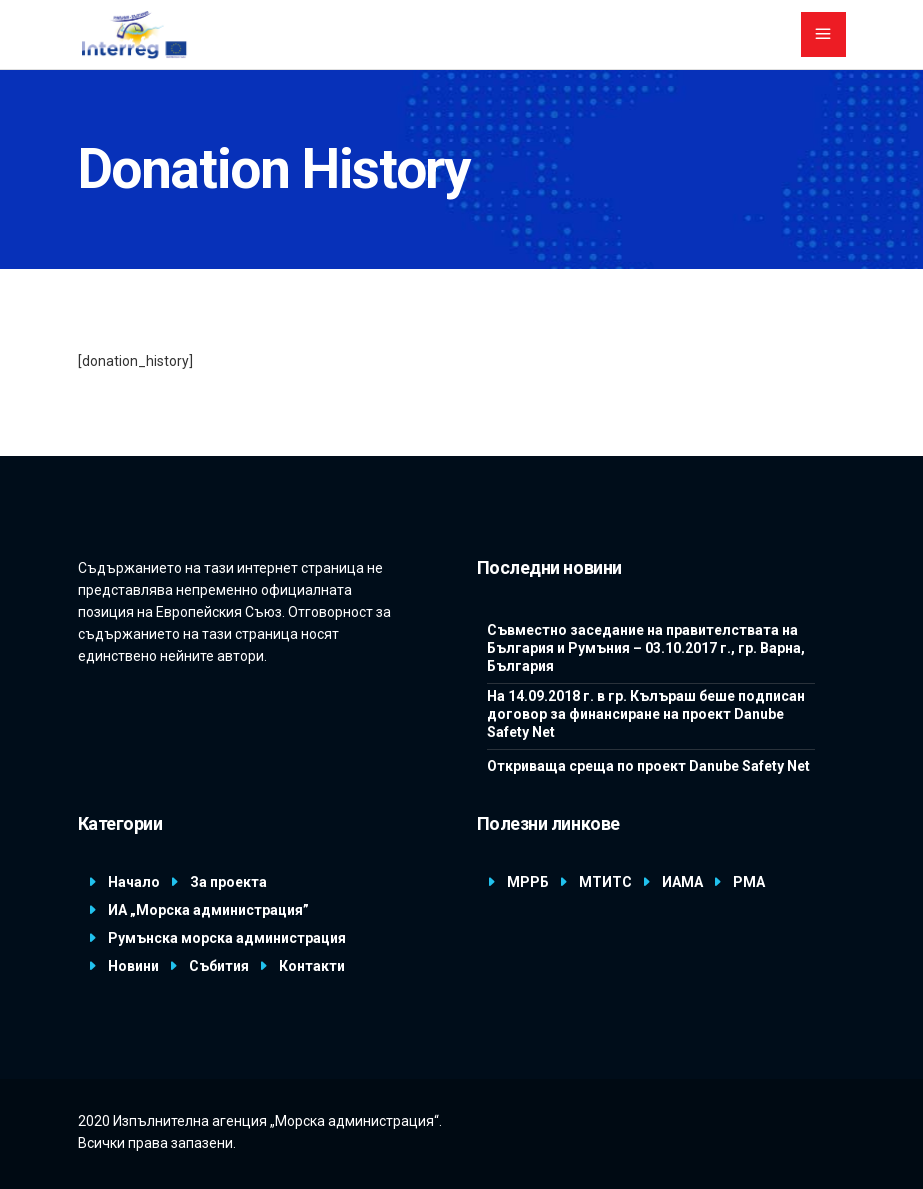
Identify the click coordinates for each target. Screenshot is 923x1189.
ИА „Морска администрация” (208, 910)
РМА (749, 882)
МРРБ (528, 882)
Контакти (312, 966)
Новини (133, 966)
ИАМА (682, 882)
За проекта (228, 882)
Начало (134, 882)
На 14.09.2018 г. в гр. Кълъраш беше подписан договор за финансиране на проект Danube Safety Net (646, 714)
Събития (219, 966)
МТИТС (605, 882)
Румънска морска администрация (227, 938)
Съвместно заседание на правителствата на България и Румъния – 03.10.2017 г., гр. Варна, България (646, 648)
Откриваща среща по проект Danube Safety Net (648, 766)
